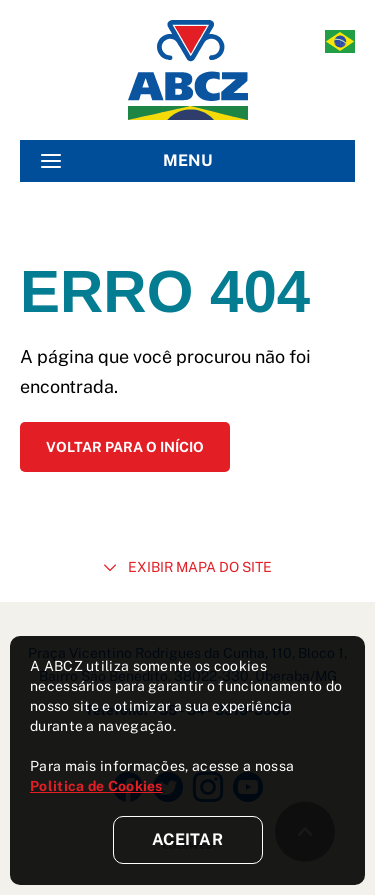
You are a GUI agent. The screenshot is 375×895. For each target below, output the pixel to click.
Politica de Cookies (96, 786)
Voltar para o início (125, 447)
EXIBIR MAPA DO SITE (188, 567)
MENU (127, 161)
